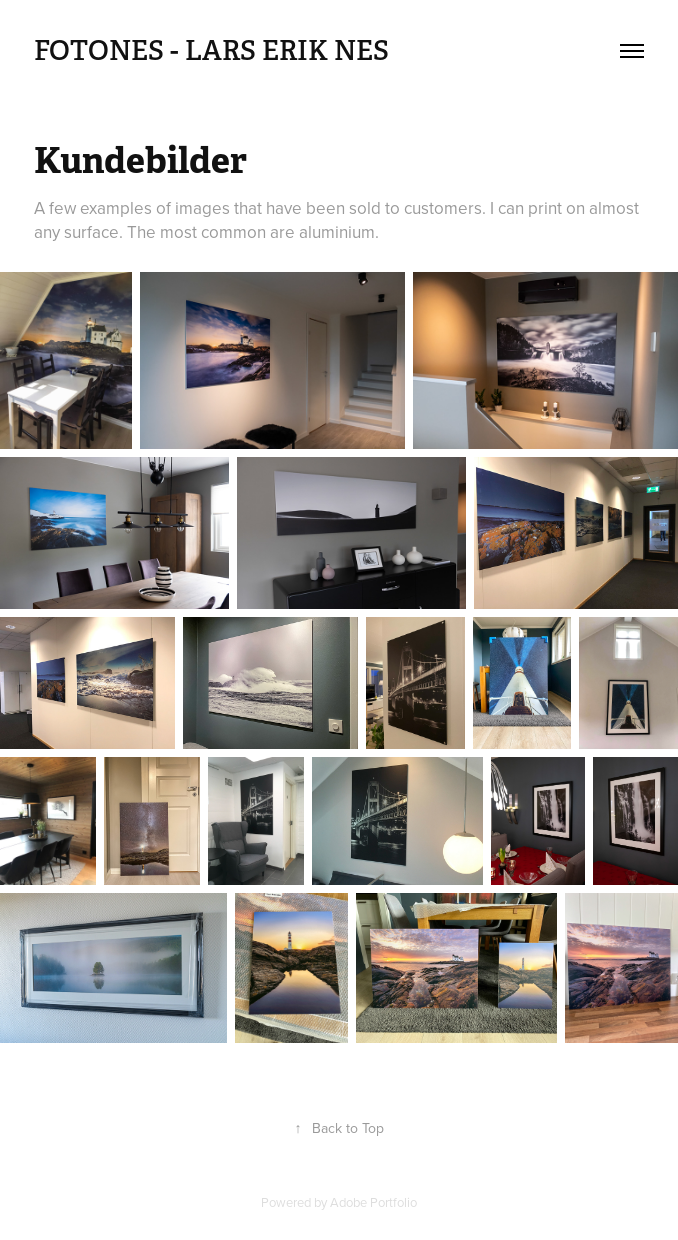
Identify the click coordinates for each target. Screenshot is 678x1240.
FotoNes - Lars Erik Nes (211, 51)
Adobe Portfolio (373, 1202)
